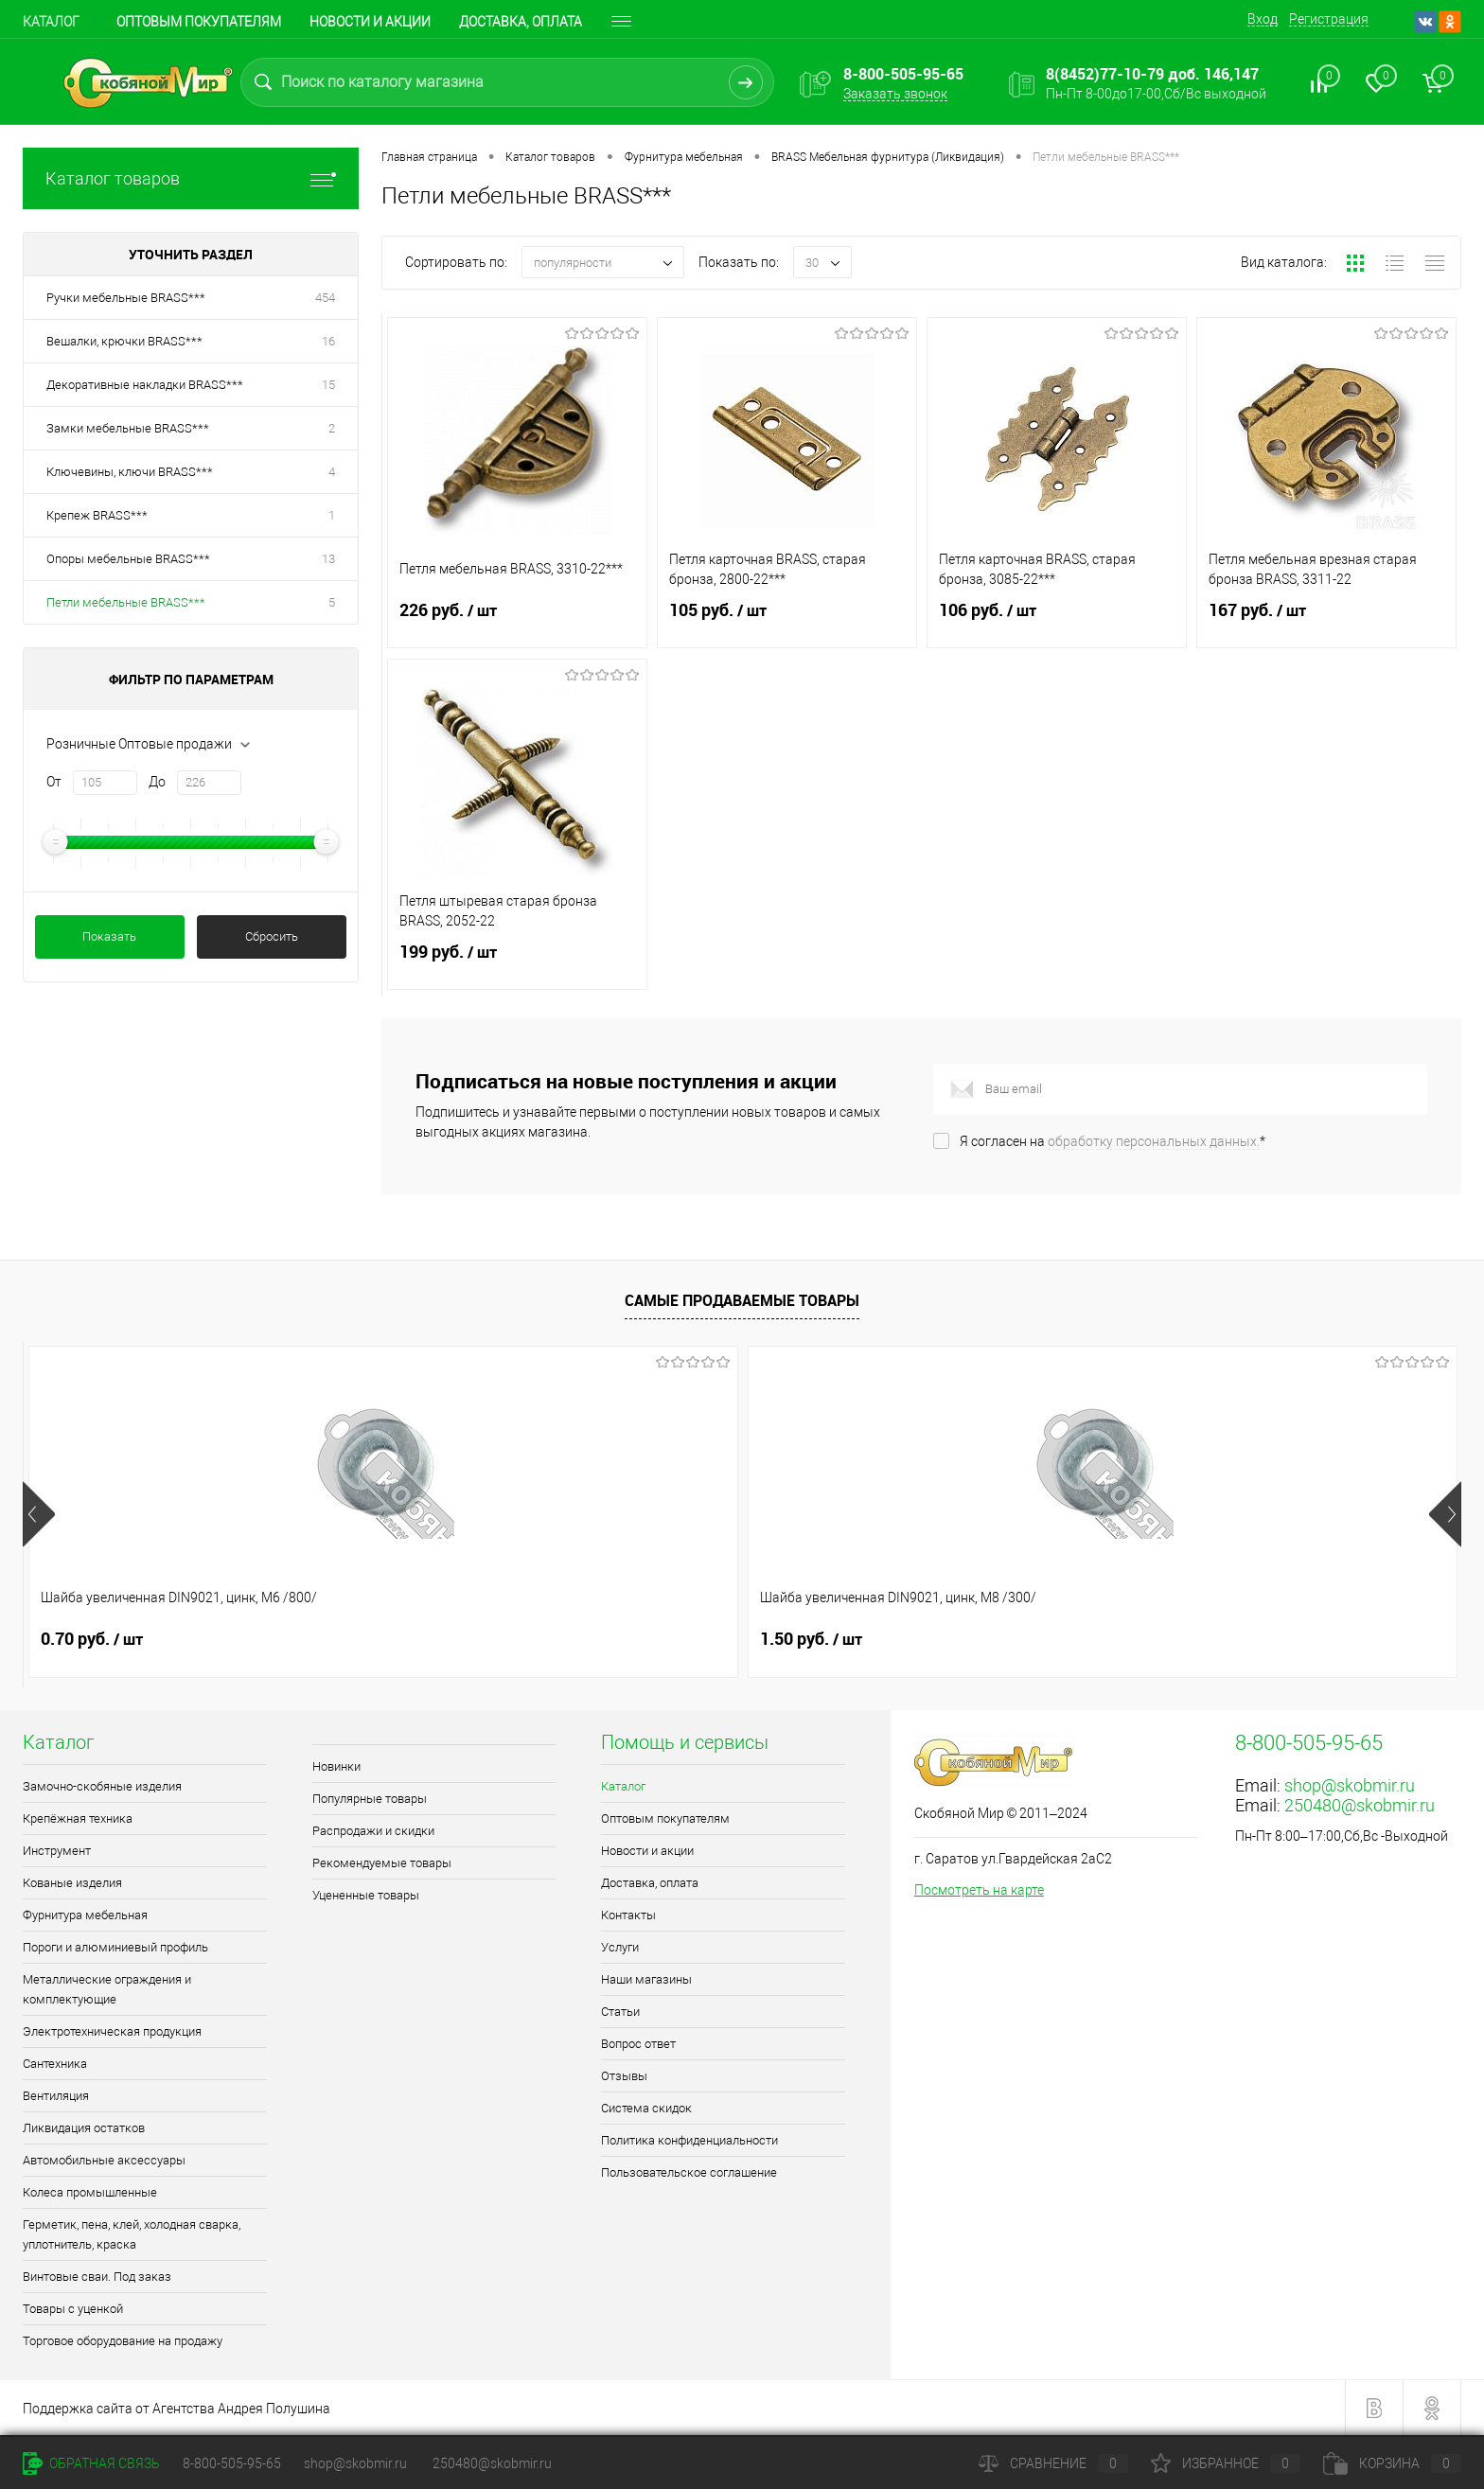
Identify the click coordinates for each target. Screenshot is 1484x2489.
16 (328, 341)
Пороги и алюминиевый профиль (115, 1947)
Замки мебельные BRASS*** (127, 428)
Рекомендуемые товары (381, 1863)
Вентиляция (56, 2096)
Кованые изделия (72, 1883)
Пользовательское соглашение (689, 2172)
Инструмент (57, 1851)
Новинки (336, 1766)
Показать (109, 936)
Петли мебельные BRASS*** (125, 602)
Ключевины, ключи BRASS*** (129, 472)
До (157, 781)
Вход (1262, 18)
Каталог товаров (190, 178)
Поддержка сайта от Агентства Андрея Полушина (176, 2408)
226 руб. (517, 622)
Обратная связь (91, 2463)
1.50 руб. (379, 1639)
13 (328, 559)
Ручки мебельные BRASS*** (125, 298)
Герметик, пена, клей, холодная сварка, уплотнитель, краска (131, 2234)
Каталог (51, 21)
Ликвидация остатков (84, 2128)
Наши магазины (646, 1979)
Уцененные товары (365, 1895)
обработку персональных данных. (1154, 1141)
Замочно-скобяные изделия (102, 1786)
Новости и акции (370, 21)
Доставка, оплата (520, 21)
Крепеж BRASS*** (97, 515)
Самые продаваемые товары (742, 1300)
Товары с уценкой (73, 2309)
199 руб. (517, 963)
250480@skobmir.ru (1359, 1805)
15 (328, 385)
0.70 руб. (92, 1639)
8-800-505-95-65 (232, 2463)
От (54, 781)
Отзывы (624, 2076)
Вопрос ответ (638, 2044)
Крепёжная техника (77, 1818)
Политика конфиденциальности (689, 2140)
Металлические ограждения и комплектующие (107, 1989)
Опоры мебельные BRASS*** (128, 559)
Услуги (620, 1947)
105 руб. (787, 622)
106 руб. (1057, 622)
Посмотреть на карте (979, 1890)
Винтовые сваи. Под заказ (97, 2276)
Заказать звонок (895, 93)
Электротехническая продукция (112, 2031)
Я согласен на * (1112, 1141)
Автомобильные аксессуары (104, 2160)
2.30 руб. (667, 1639)
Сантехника (55, 2064)
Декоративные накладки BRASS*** (144, 385)
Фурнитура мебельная (85, 1915)
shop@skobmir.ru (1349, 1785)
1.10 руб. (955, 1639)
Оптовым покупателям (198, 21)
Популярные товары (369, 1799)
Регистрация (1329, 18)
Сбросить (271, 936)
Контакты (628, 1915)
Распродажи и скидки (373, 1831)
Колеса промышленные (90, 2192)
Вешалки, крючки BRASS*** (124, 341)
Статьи (620, 2011)
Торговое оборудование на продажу (122, 2341)
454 (325, 298)
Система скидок (646, 2108)
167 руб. (1326, 622)
